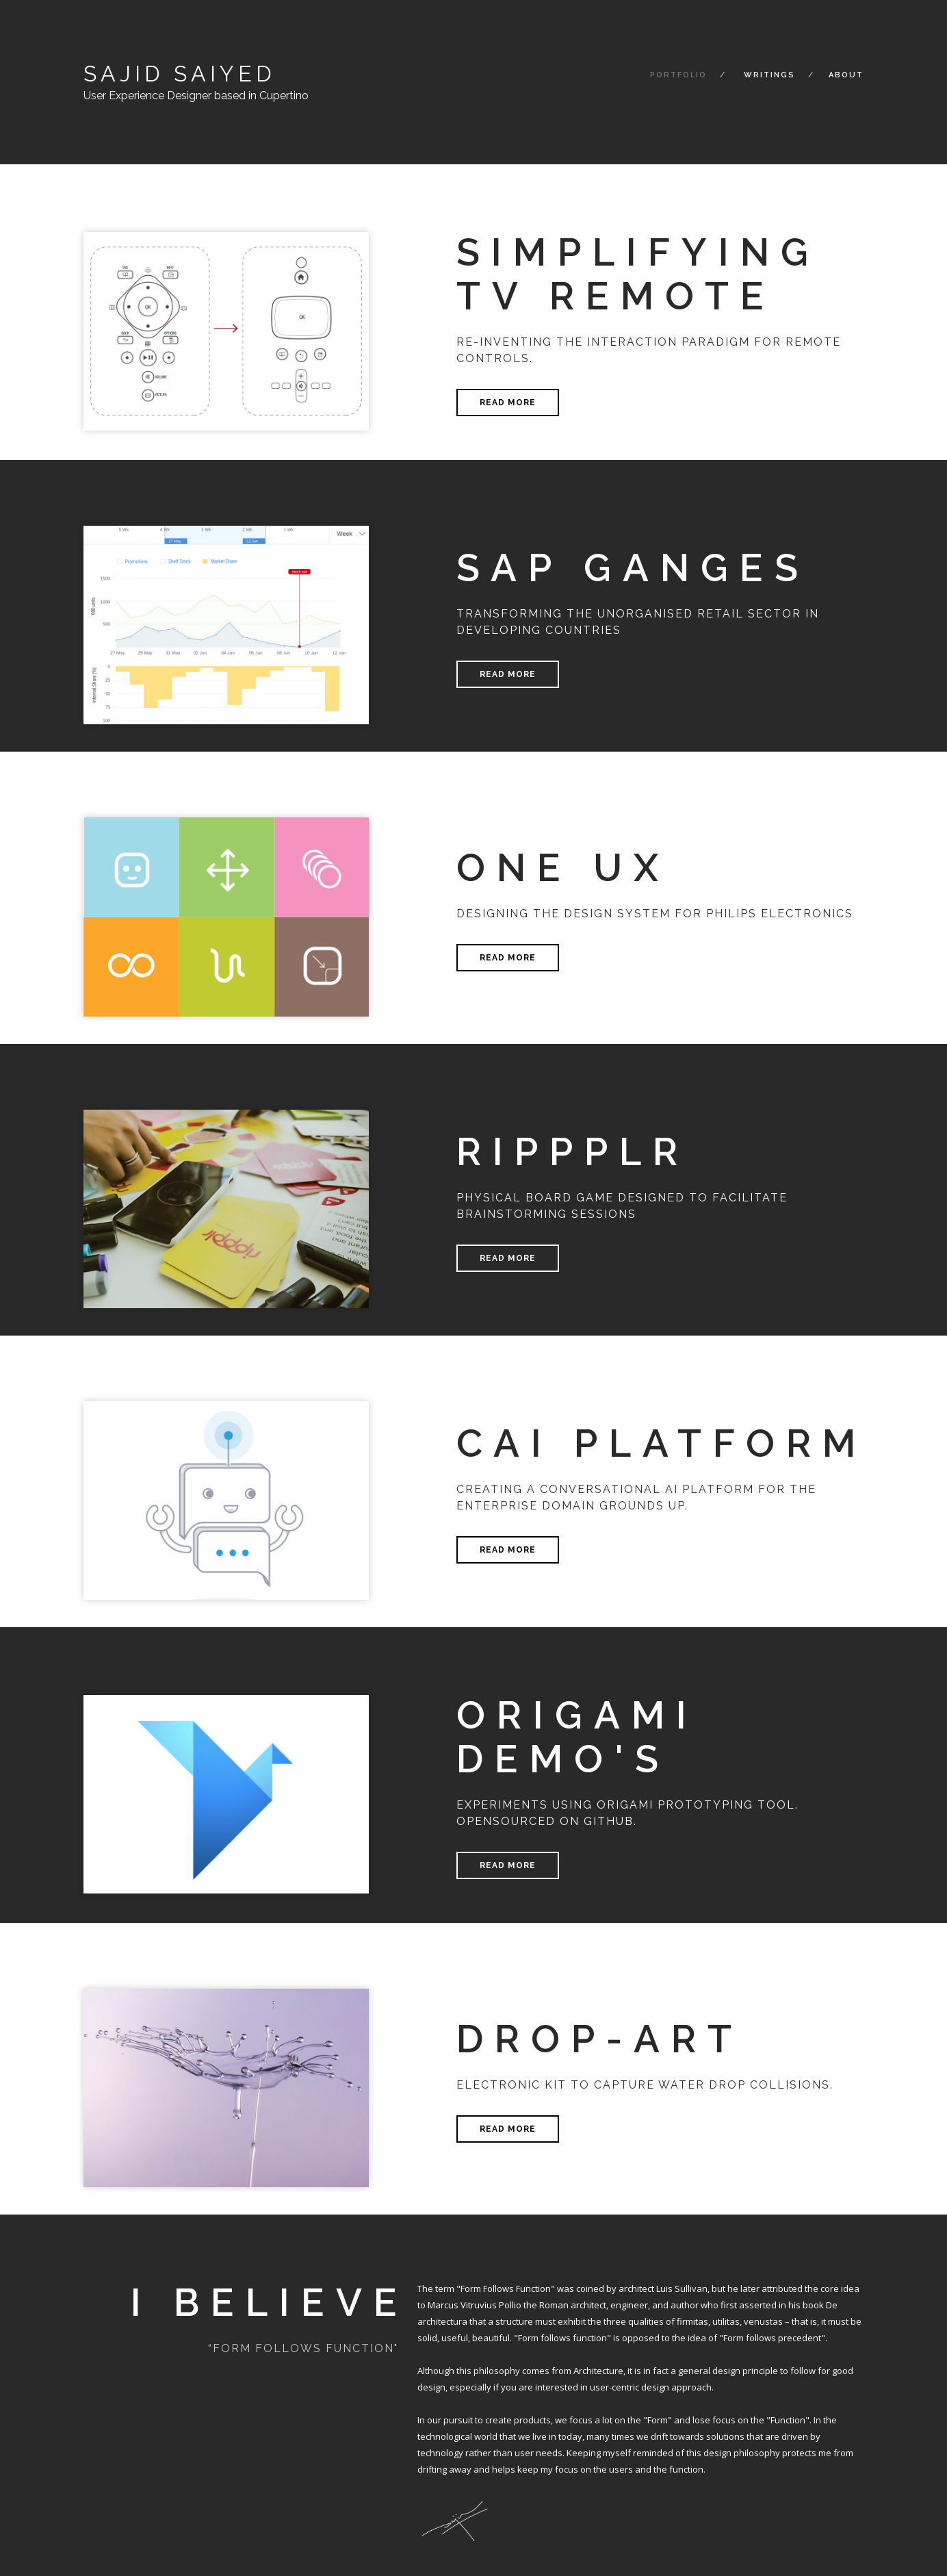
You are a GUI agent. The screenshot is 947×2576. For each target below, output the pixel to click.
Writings (769, 75)
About (846, 75)
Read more (508, 402)
